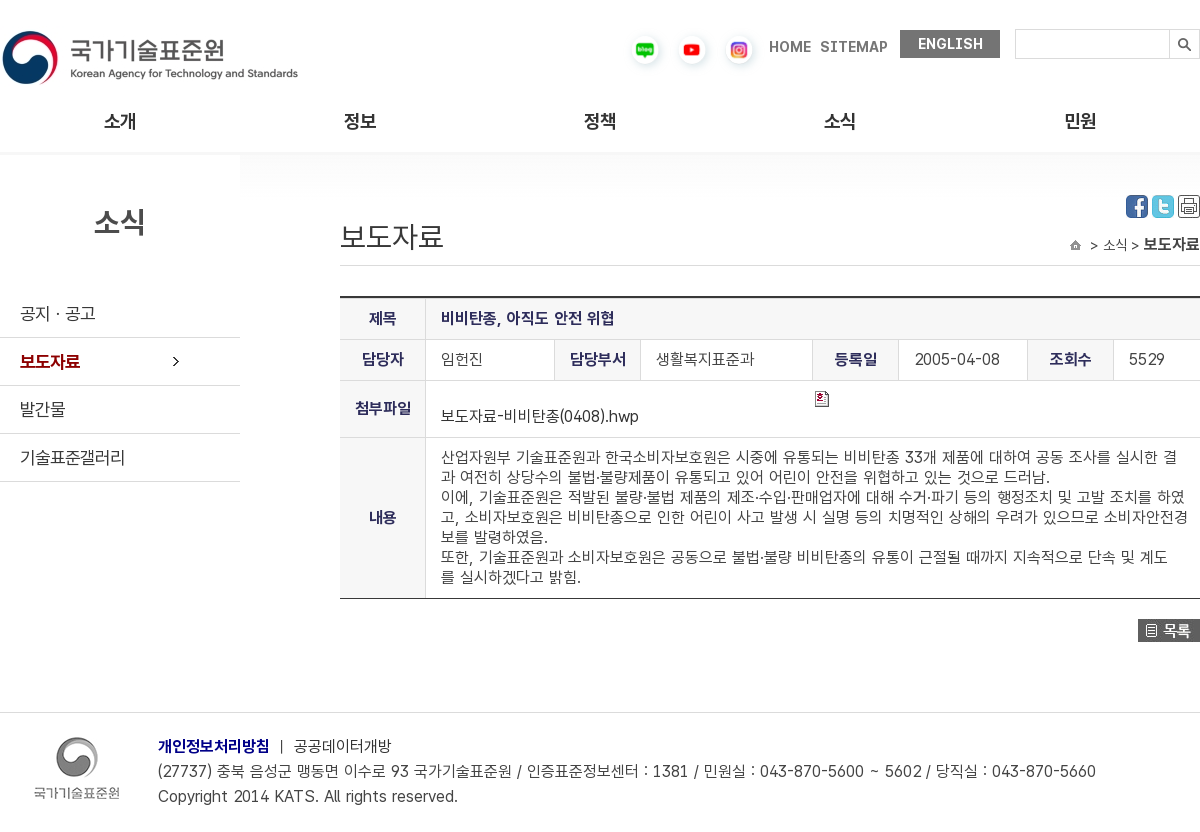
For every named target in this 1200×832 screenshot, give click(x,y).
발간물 (42, 409)
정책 (600, 121)
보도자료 (50, 361)
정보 (360, 121)
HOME (790, 47)
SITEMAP (854, 47)
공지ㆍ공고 (57, 313)
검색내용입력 (1015, 29)
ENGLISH (950, 44)
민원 (1080, 121)
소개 (120, 121)
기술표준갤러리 (72, 457)
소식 (840, 121)
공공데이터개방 (343, 746)
